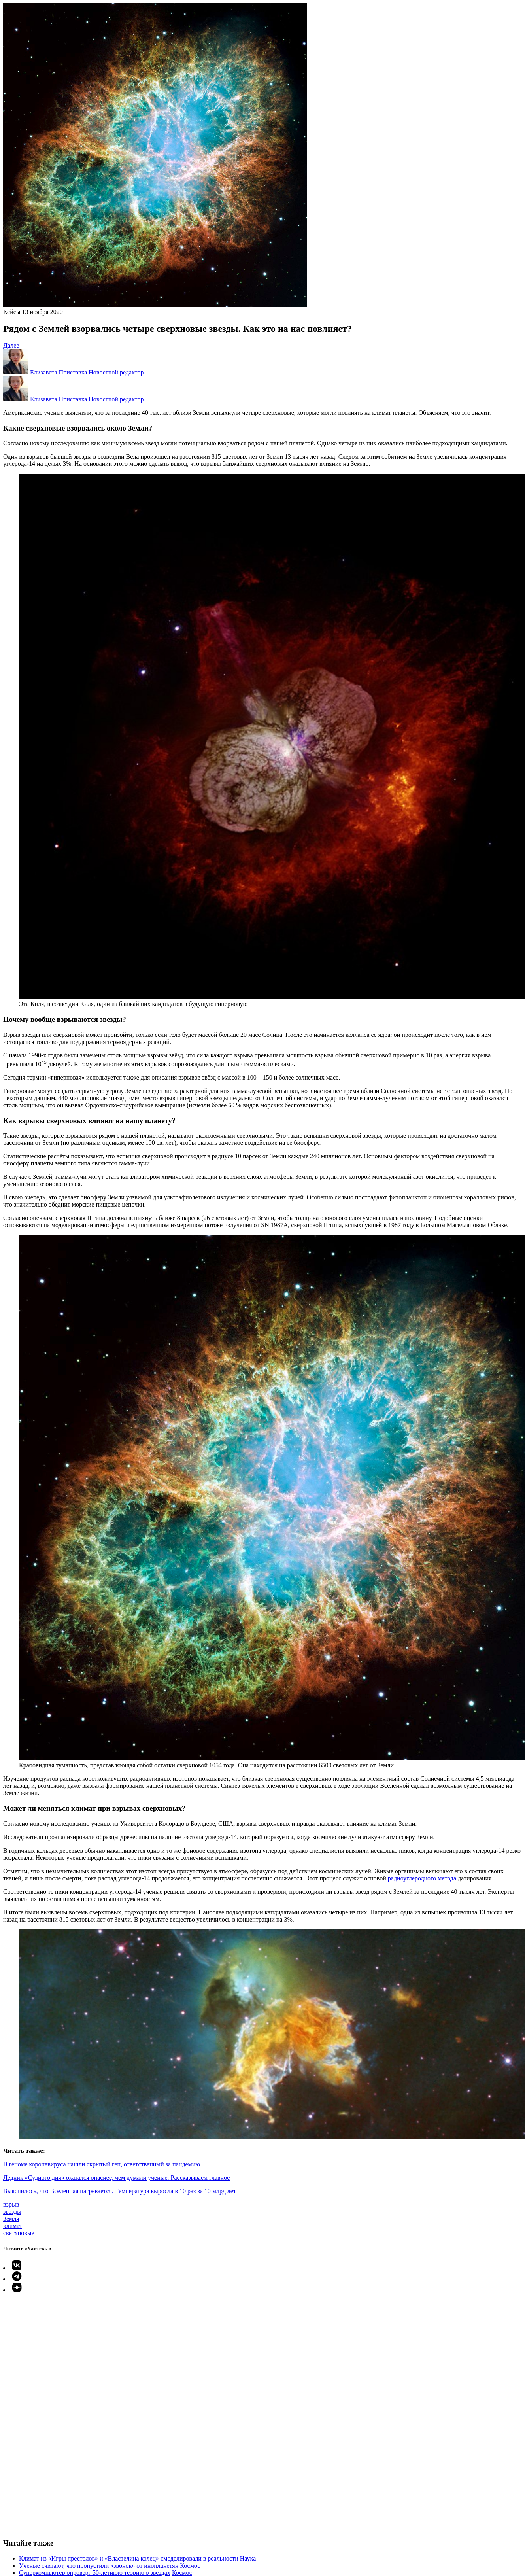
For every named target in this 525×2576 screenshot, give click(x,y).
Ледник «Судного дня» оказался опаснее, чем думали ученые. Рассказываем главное (116, 2177)
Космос (190, 2565)
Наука (248, 2558)
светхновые (18, 2233)
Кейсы (12, 311)
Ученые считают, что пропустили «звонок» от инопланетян (98, 2565)
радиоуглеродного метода (422, 1878)
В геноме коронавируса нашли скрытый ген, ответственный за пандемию (101, 2164)
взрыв (11, 2204)
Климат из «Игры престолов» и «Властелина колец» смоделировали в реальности (128, 2558)
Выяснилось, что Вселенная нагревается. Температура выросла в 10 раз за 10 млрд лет (119, 2191)
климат (12, 2225)
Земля (11, 2218)
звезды (12, 2211)
